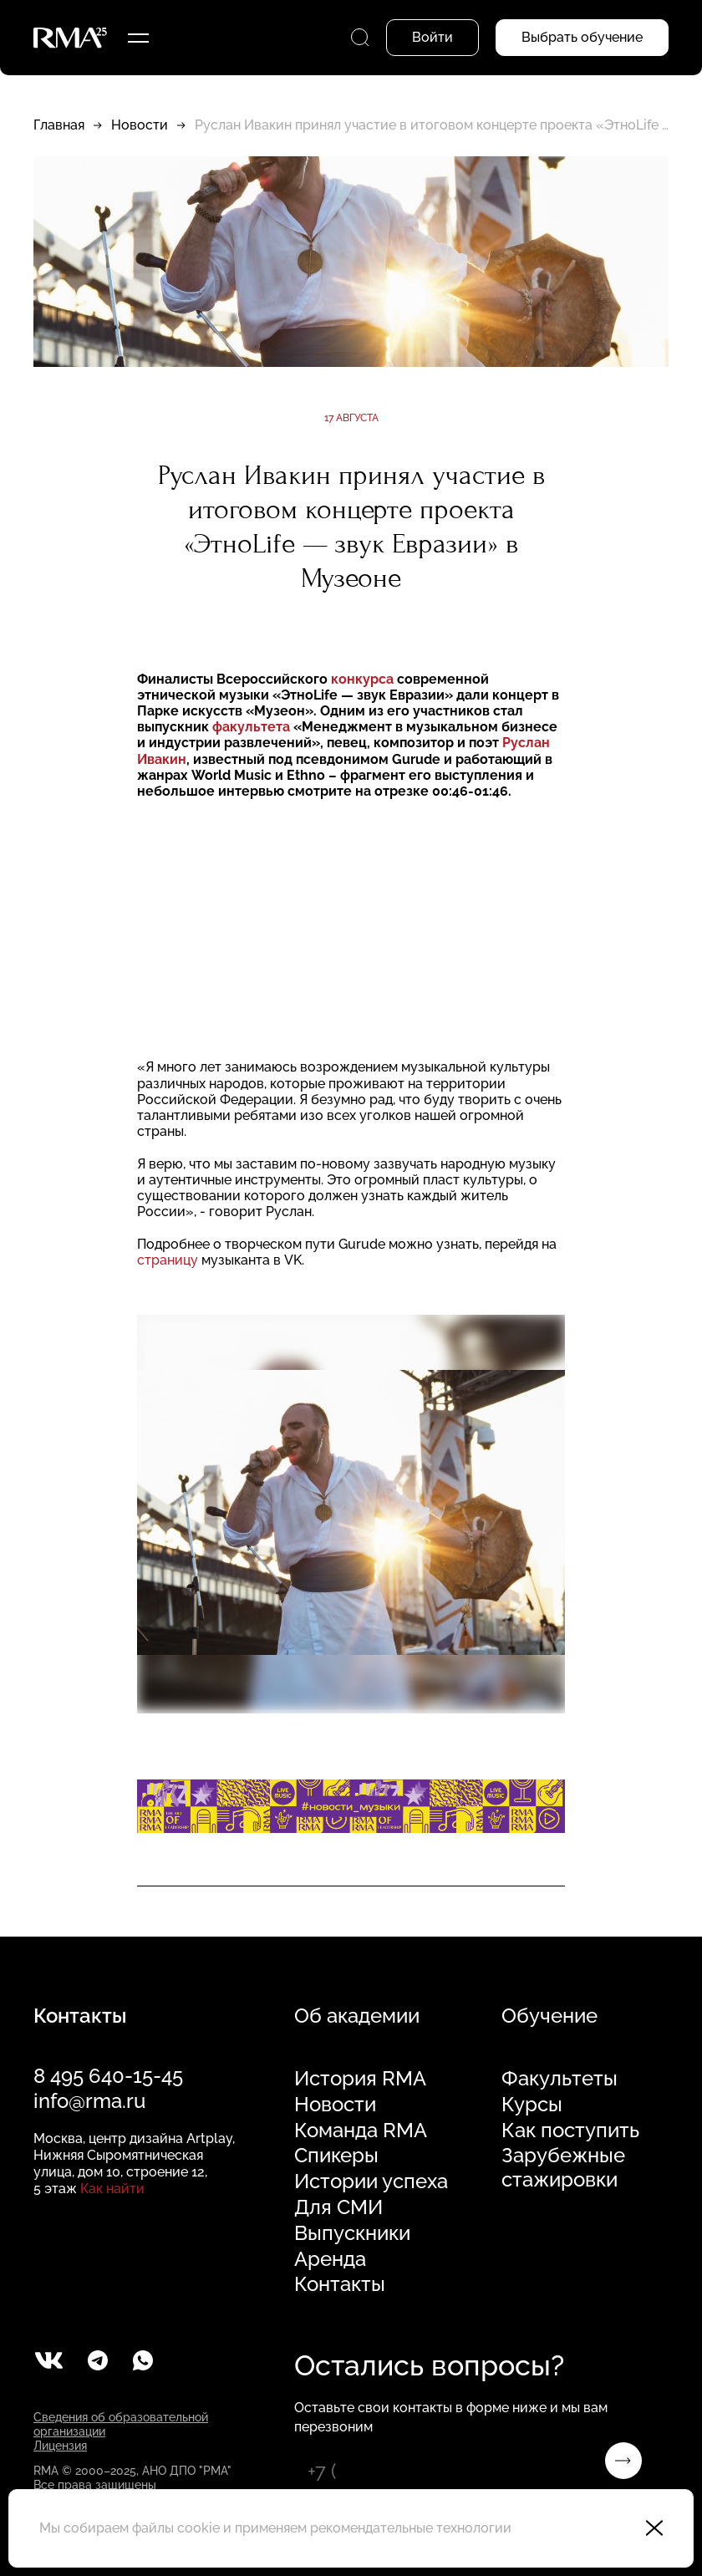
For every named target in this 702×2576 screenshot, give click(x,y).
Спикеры (336, 2155)
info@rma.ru (89, 2101)
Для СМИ (338, 2207)
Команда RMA (360, 2130)
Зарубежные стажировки (563, 2168)
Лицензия (60, 2445)
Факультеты (559, 2078)
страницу (167, 1260)
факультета (251, 727)
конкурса (362, 679)
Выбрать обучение (582, 37)
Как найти (112, 2189)
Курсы (531, 2104)
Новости (139, 125)
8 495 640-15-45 (108, 2076)
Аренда (330, 2259)
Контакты (339, 2284)
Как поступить (570, 2130)
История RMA (360, 2078)
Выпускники (352, 2233)
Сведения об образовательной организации (120, 2424)
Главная (58, 125)
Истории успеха (371, 2181)
